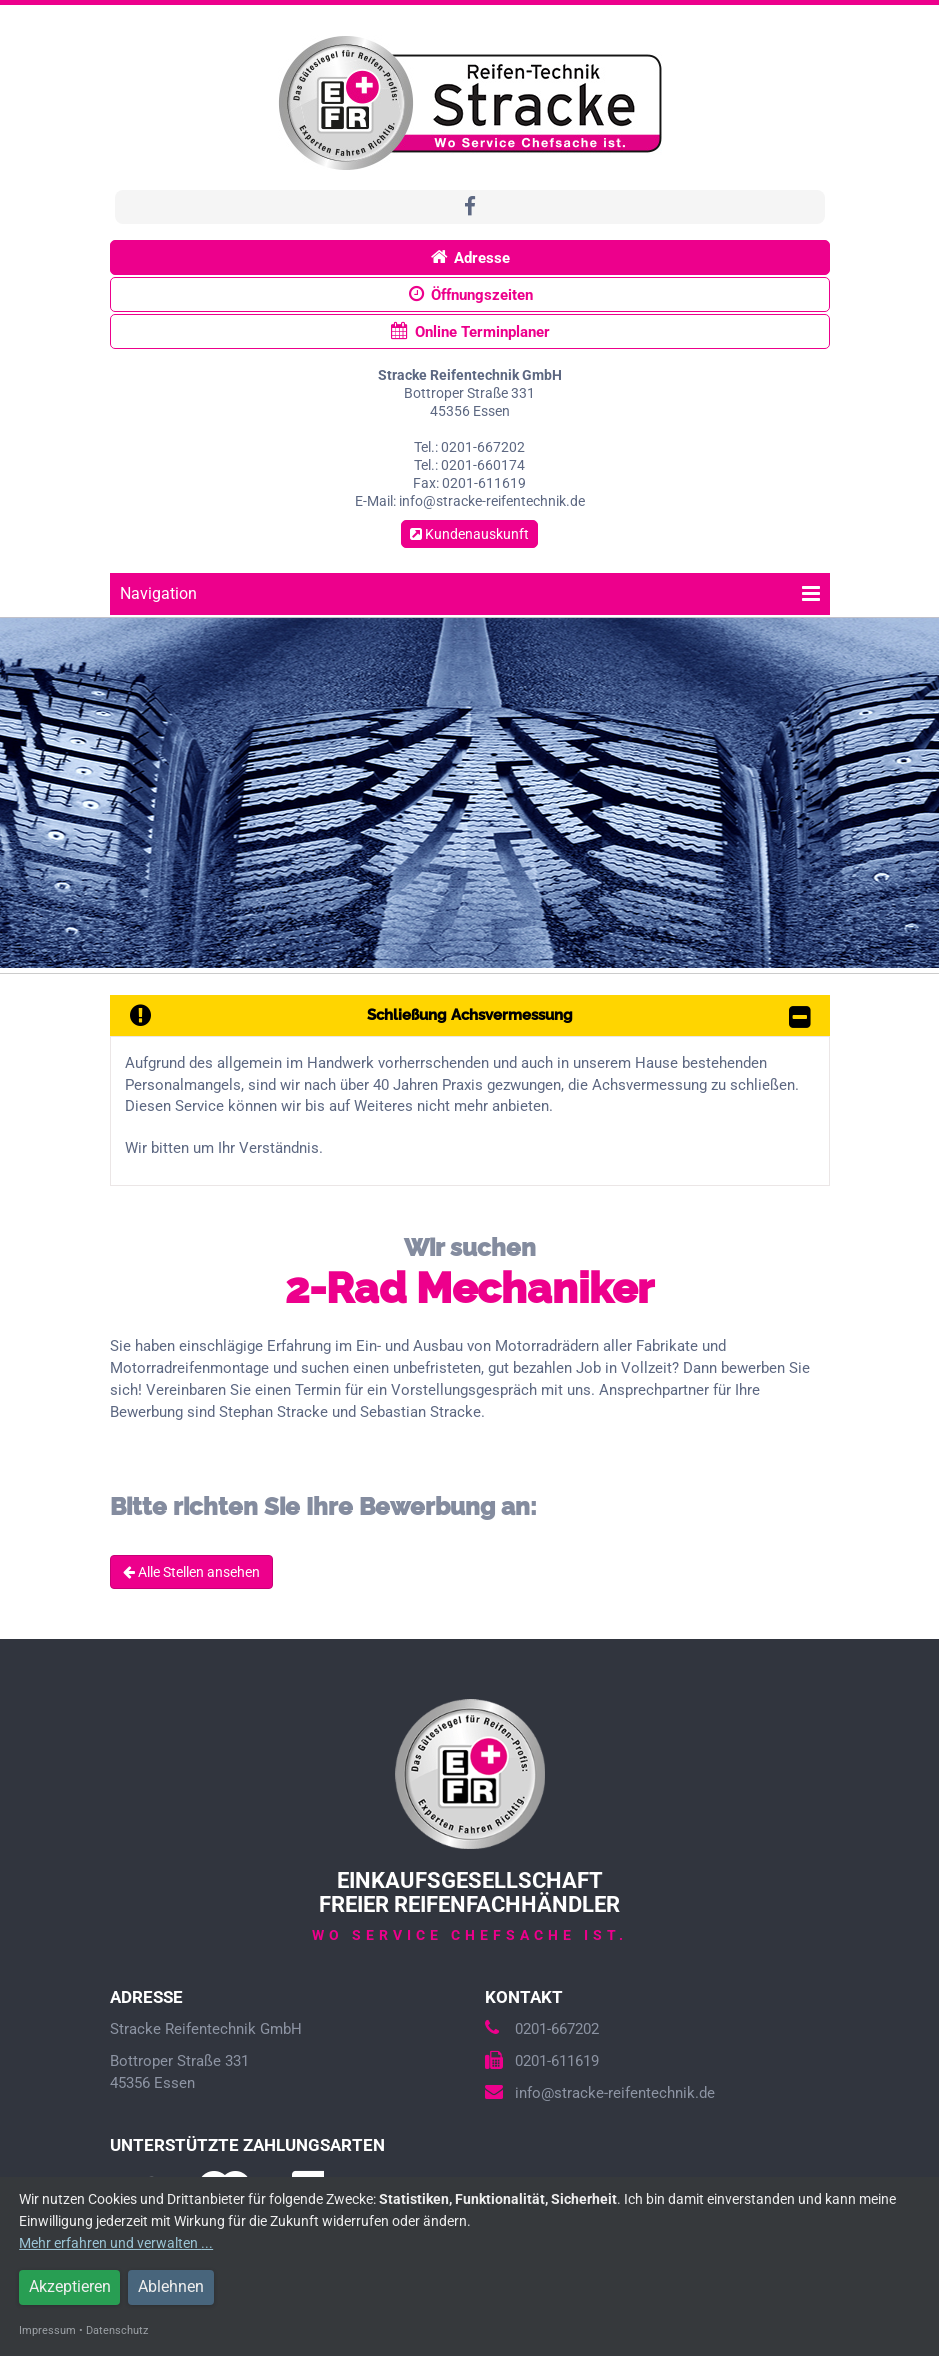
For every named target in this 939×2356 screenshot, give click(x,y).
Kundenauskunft (469, 534)
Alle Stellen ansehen (191, 1572)
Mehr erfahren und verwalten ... (116, 2243)
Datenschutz (117, 2330)
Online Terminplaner (469, 331)
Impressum (47, 2330)
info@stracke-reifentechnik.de (600, 2093)
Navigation (470, 593)
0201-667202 (542, 2029)
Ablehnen (171, 2286)
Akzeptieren (70, 2286)
